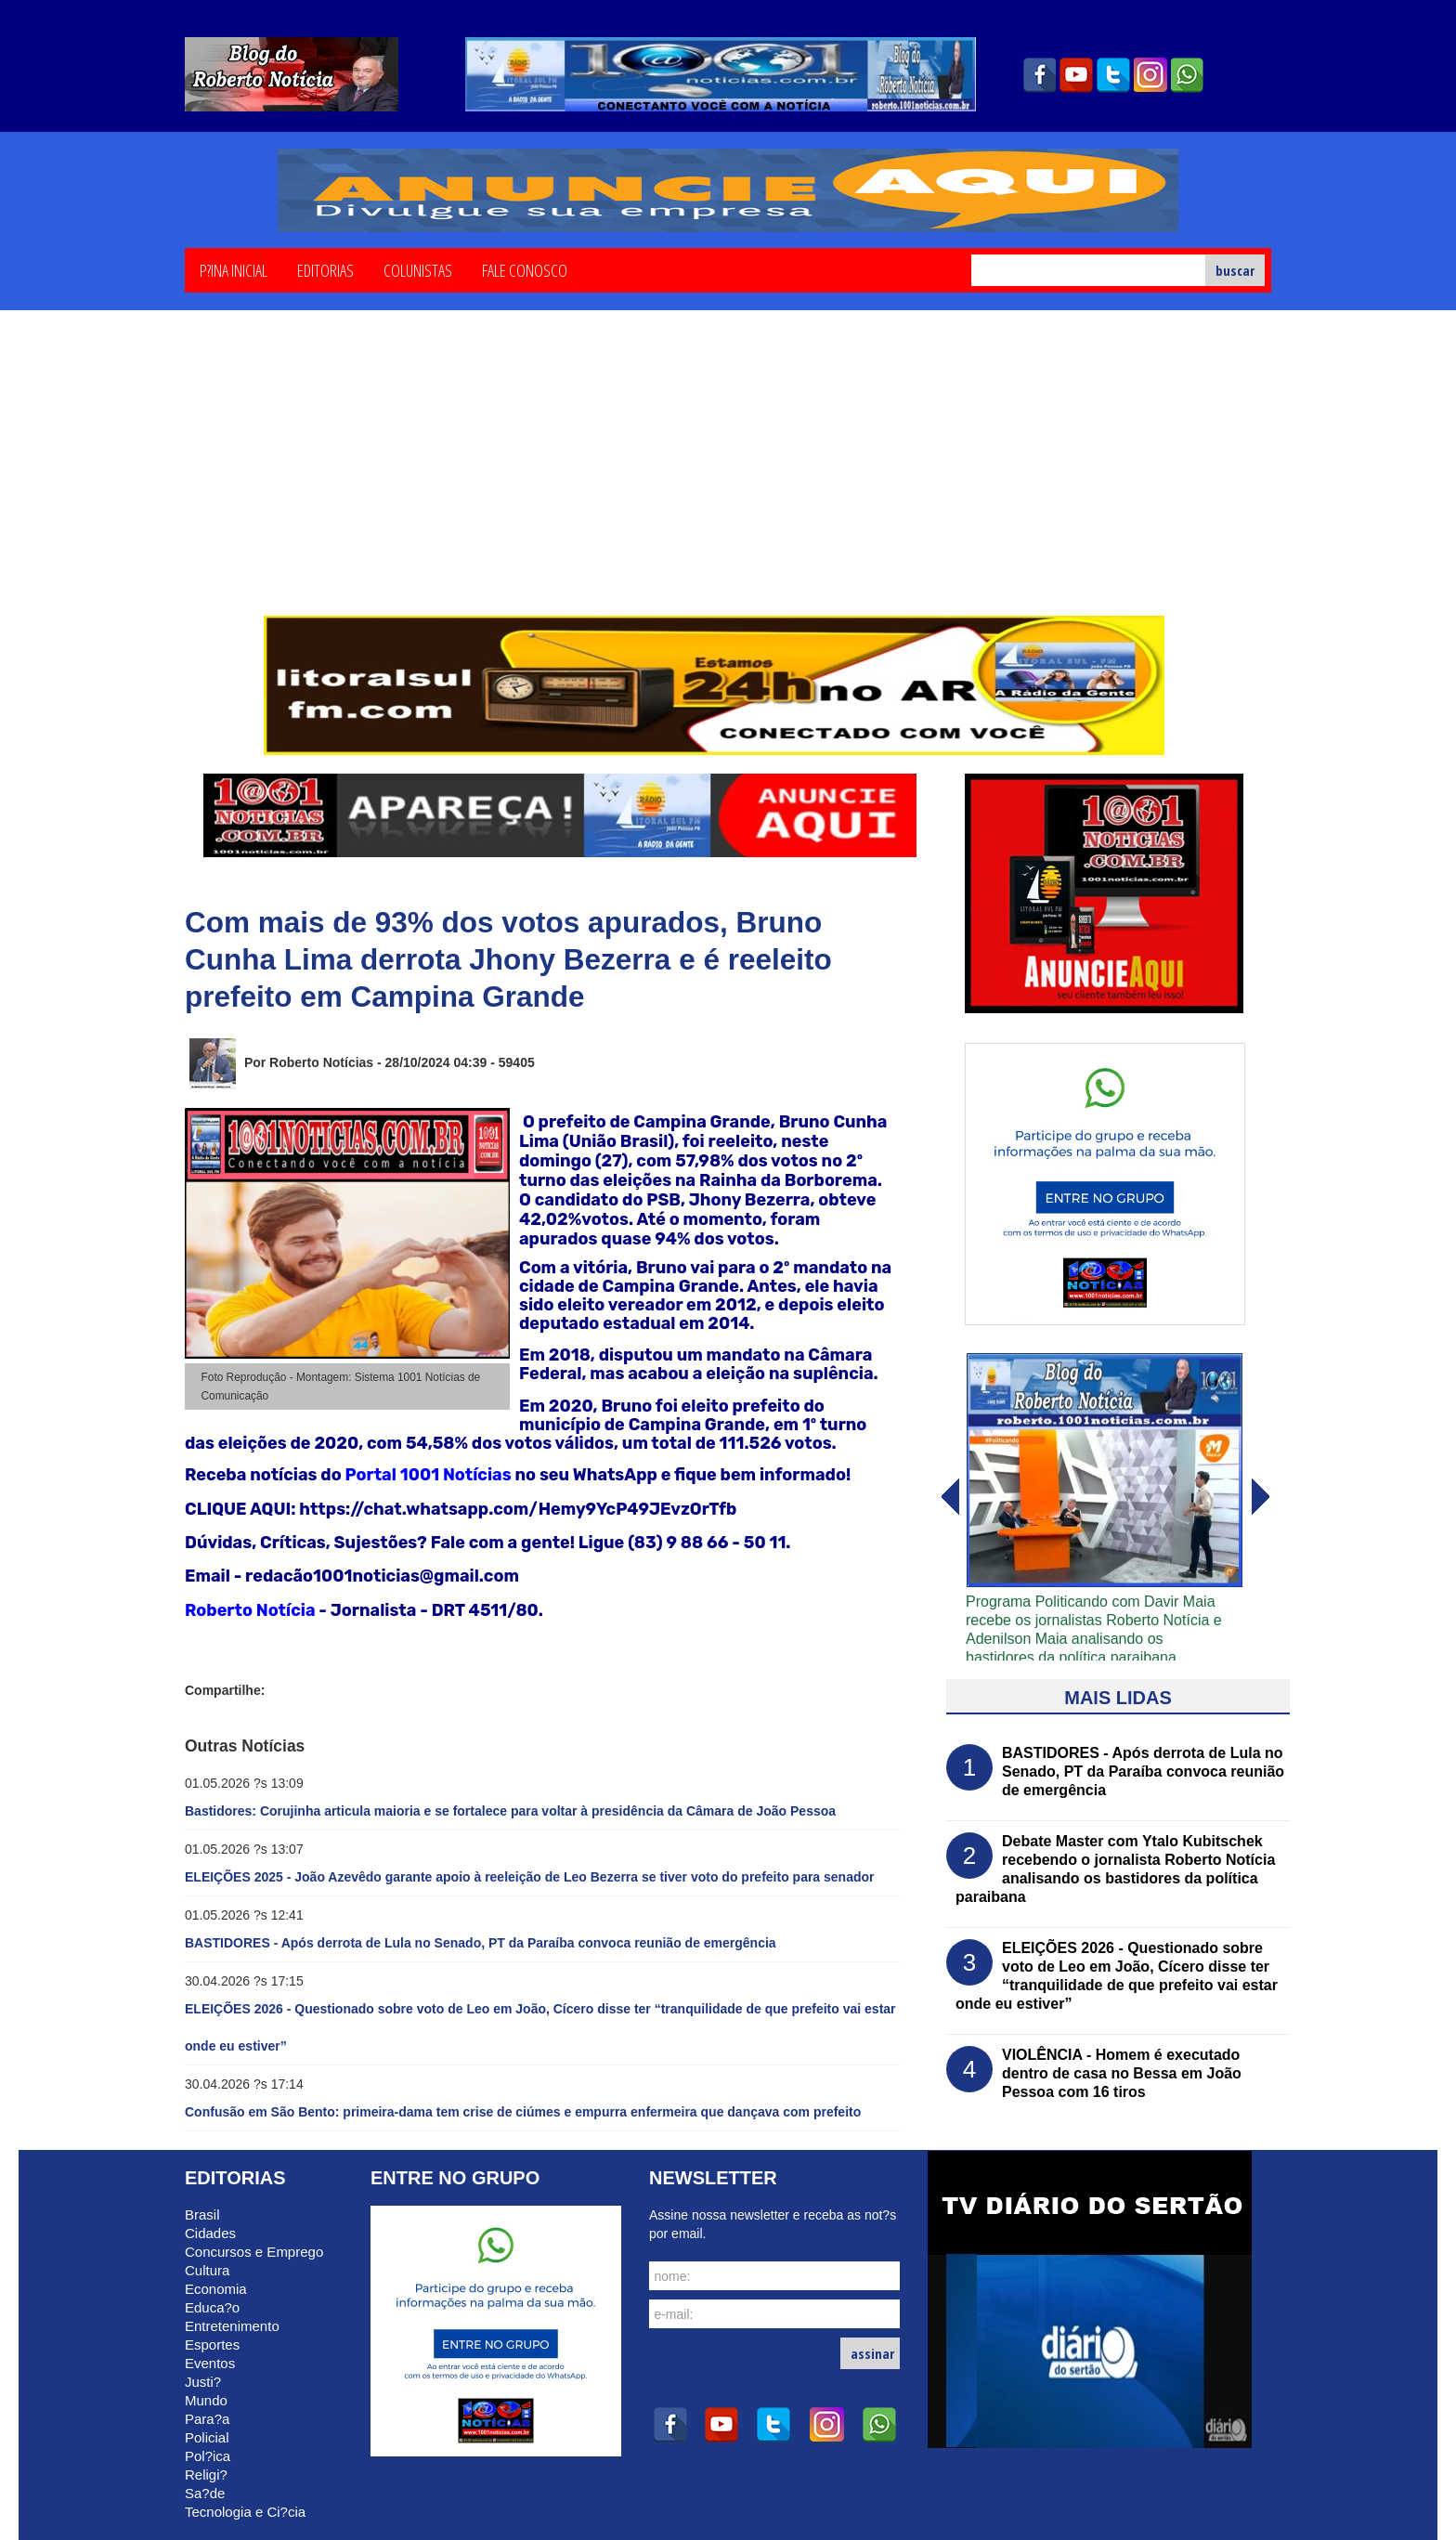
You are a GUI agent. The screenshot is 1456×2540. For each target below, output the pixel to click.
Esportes (212, 2344)
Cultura (207, 2270)
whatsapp (1187, 75)
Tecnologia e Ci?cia (245, 2512)
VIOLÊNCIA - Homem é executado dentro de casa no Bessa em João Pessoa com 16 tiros (1122, 2073)
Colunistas (418, 269)
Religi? (206, 2474)
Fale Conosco (524, 269)
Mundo (206, 2400)
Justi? (203, 2382)
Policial (207, 2437)
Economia (216, 2289)
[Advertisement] (728, 476)
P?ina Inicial (233, 269)
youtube (1076, 75)
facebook (1039, 75)
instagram (1150, 75)
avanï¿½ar (949, 1497)
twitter (1113, 75)
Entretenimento (232, 2326)
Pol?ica (207, 2456)
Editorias (325, 269)
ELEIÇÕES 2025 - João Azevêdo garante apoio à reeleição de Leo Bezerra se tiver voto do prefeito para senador (530, 1876)
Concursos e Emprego (254, 2252)
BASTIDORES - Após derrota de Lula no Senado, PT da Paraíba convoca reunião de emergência (480, 1942)
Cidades (210, 2233)
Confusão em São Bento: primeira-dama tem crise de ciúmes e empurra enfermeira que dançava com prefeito (523, 2111)
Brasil (202, 2214)
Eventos (210, 2363)
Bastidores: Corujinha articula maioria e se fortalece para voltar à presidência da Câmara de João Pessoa (510, 1811)
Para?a (207, 2419)
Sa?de (205, 2493)
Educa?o (212, 2307)
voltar (1261, 1497)
